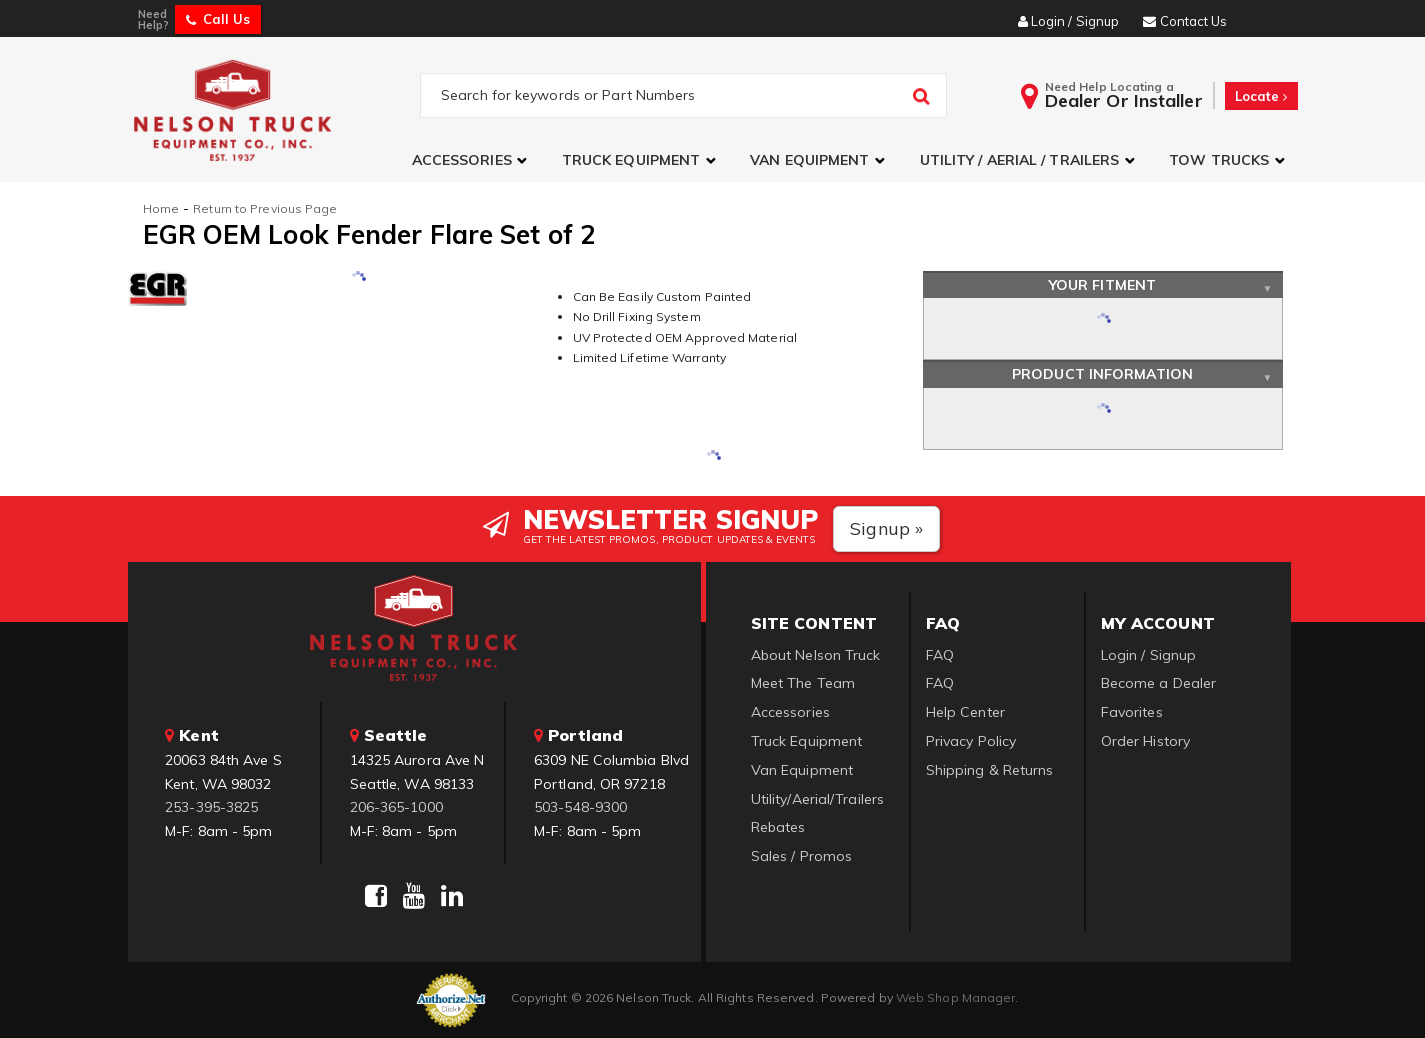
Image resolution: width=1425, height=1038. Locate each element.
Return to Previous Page (265, 208)
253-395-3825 (211, 807)
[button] (472, 160)
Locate (1261, 96)
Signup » (886, 528)
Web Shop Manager (956, 997)
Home (161, 208)
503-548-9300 (580, 807)
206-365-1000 (396, 807)
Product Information (1102, 374)
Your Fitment (1102, 285)
